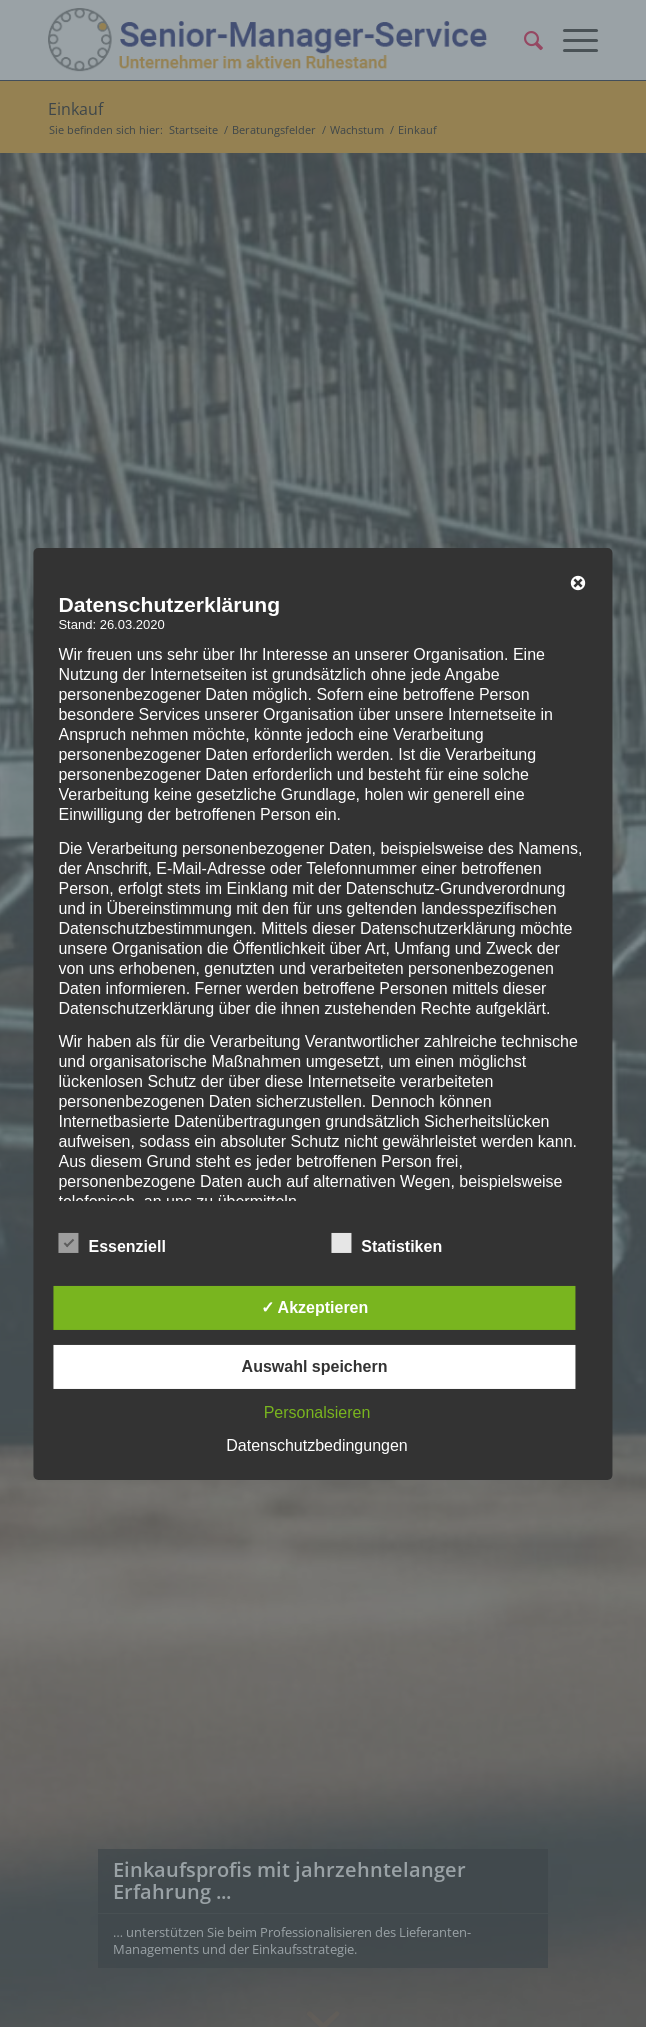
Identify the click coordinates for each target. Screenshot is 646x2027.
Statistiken (386, 1244)
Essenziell (111, 1244)
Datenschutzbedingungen (316, 1445)
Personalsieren (317, 1412)
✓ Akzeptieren (315, 1307)
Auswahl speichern (315, 1366)
